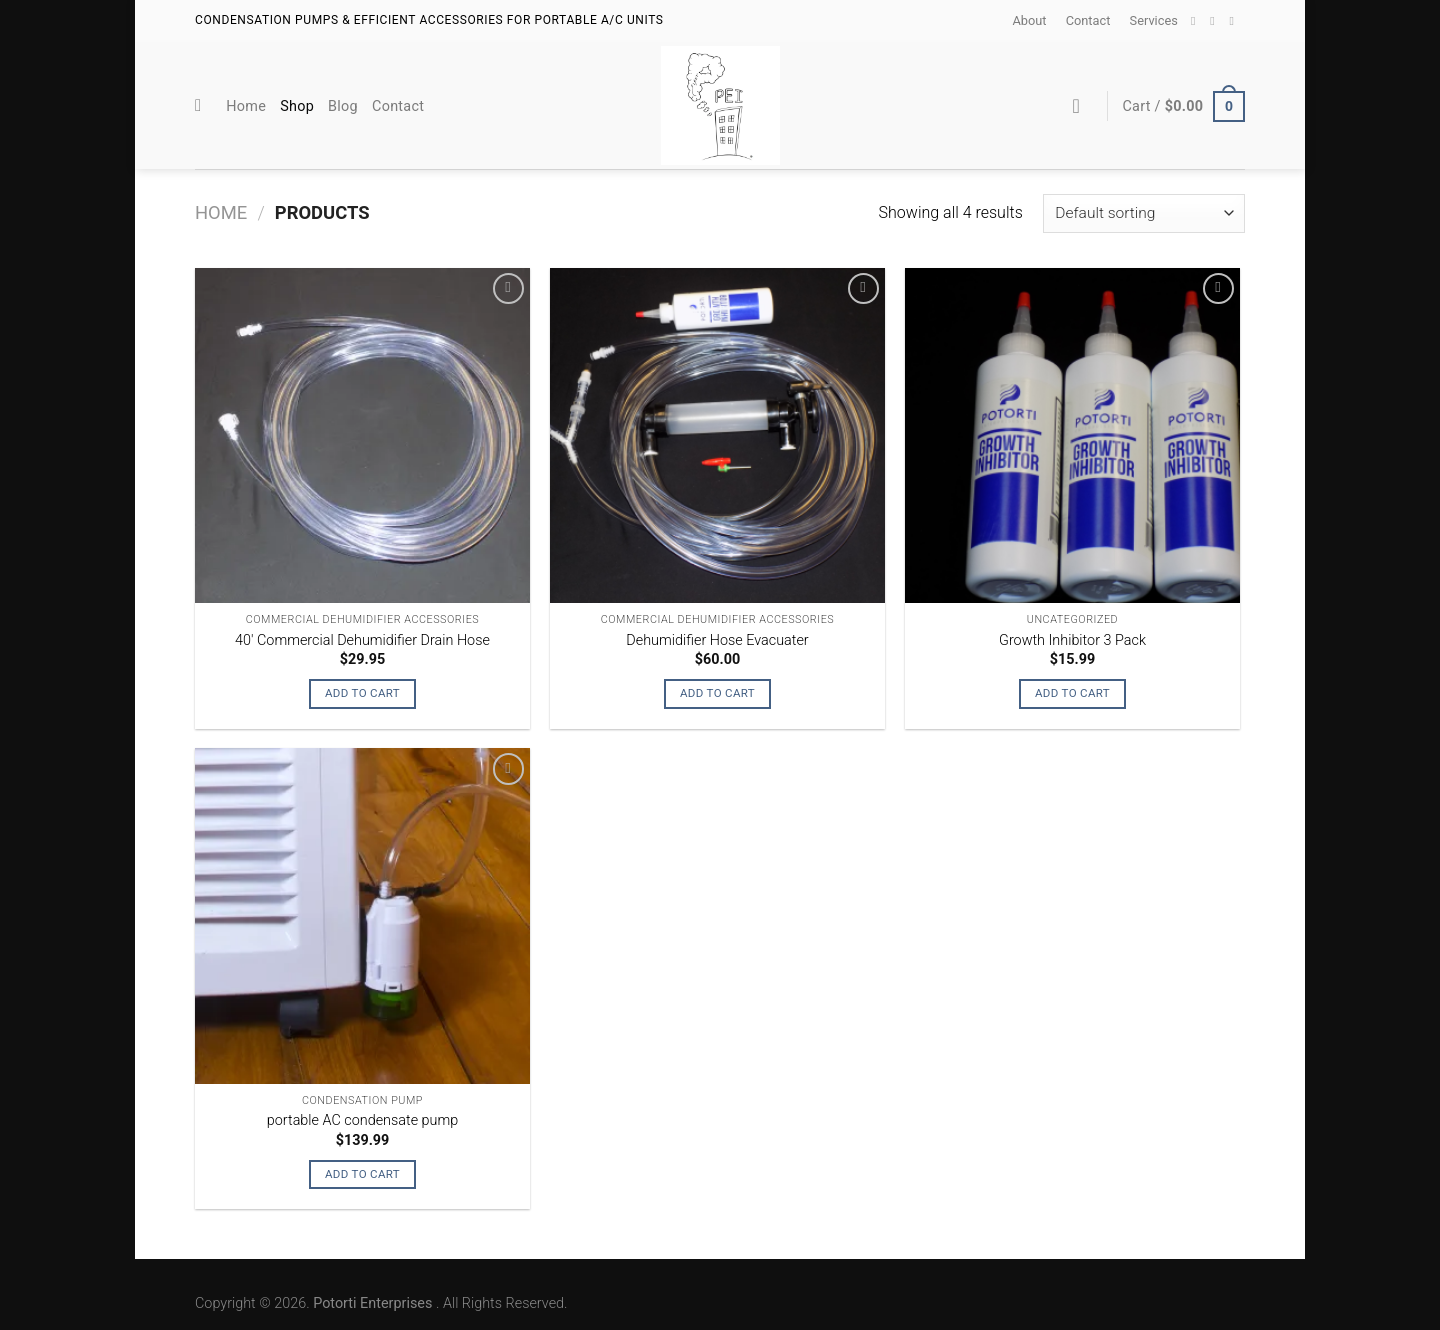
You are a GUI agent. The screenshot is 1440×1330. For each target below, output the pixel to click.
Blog (343, 106)
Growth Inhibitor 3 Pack (1072, 640)
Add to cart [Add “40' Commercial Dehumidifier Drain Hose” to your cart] (362, 693)
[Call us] (1235, 21)
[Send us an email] (1216, 21)
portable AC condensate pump (362, 1120)
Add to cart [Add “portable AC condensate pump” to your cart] (362, 1174)
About (1029, 20)
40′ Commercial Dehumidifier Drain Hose (362, 640)
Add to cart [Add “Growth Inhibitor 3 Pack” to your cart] (1072, 693)
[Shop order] (1144, 213)
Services (1154, 20)
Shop (297, 106)
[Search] (203, 106)
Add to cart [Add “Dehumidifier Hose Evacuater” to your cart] (717, 693)
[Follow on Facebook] (1197, 21)
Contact (1088, 20)
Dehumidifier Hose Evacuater (717, 640)
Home (246, 106)
